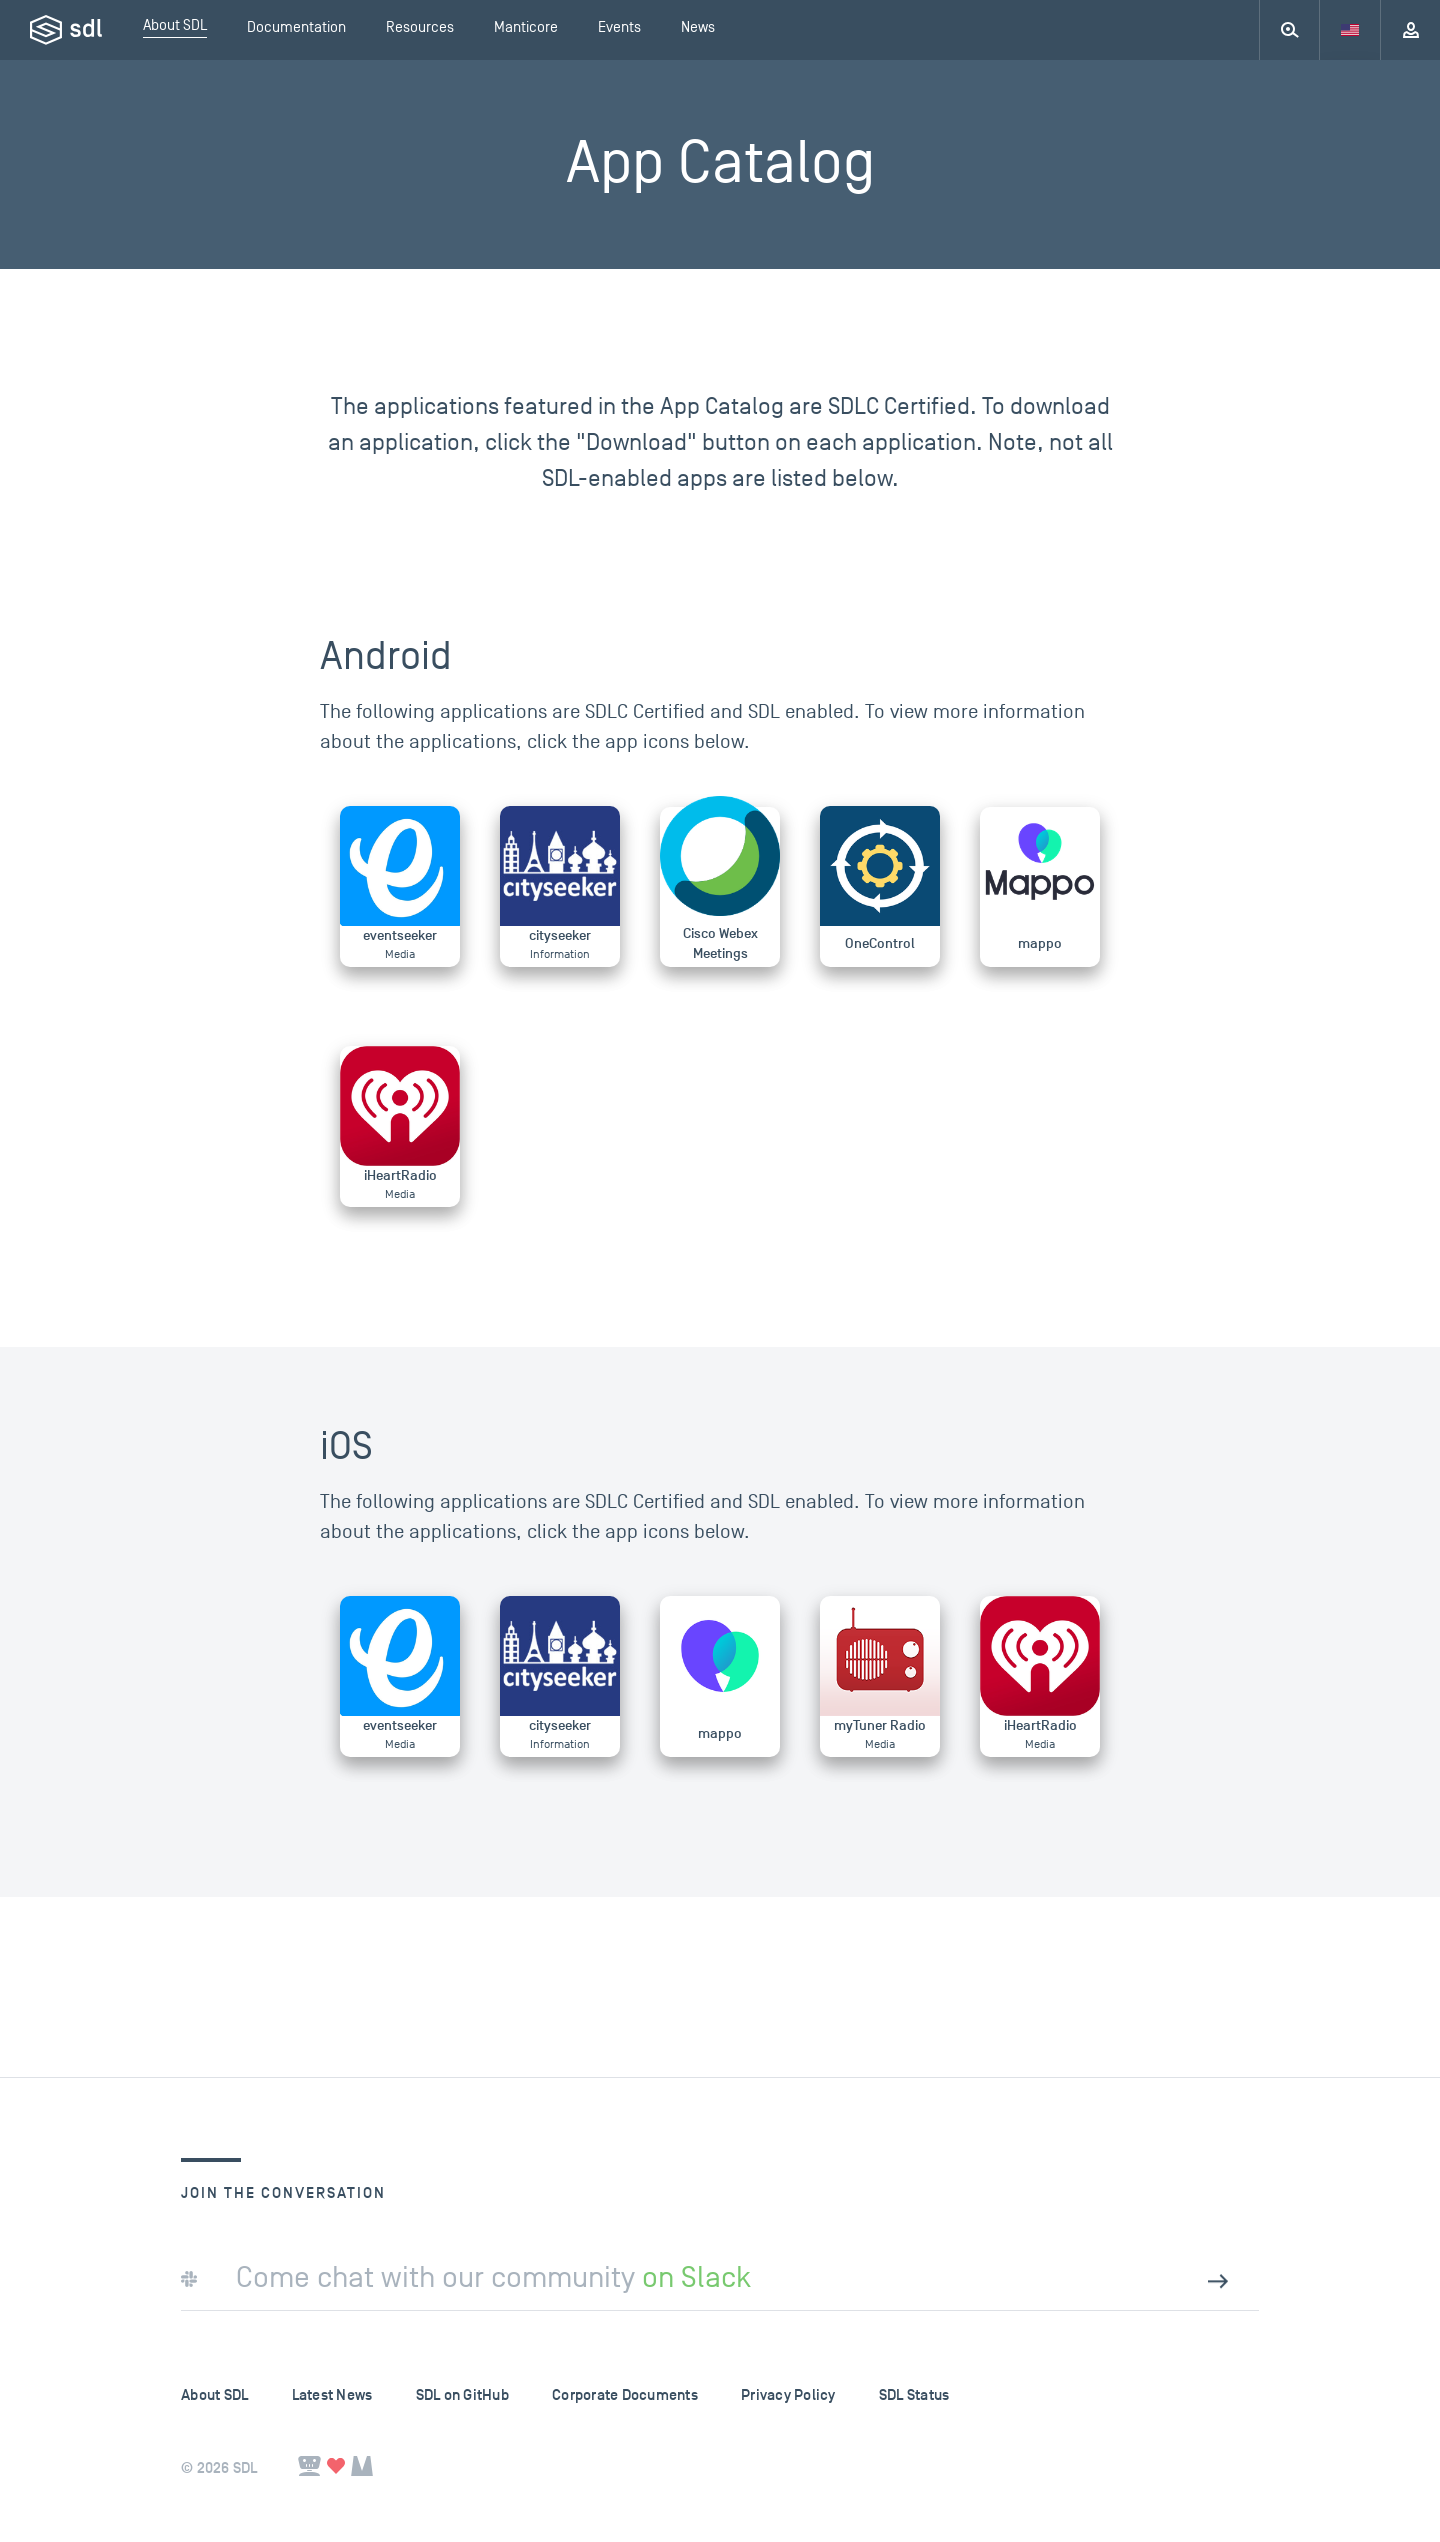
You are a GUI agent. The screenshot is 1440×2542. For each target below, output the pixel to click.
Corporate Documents (625, 2395)
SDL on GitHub (462, 2395)
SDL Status (914, 2395)
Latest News (332, 2395)
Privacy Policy (788, 2395)
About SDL (214, 2395)
